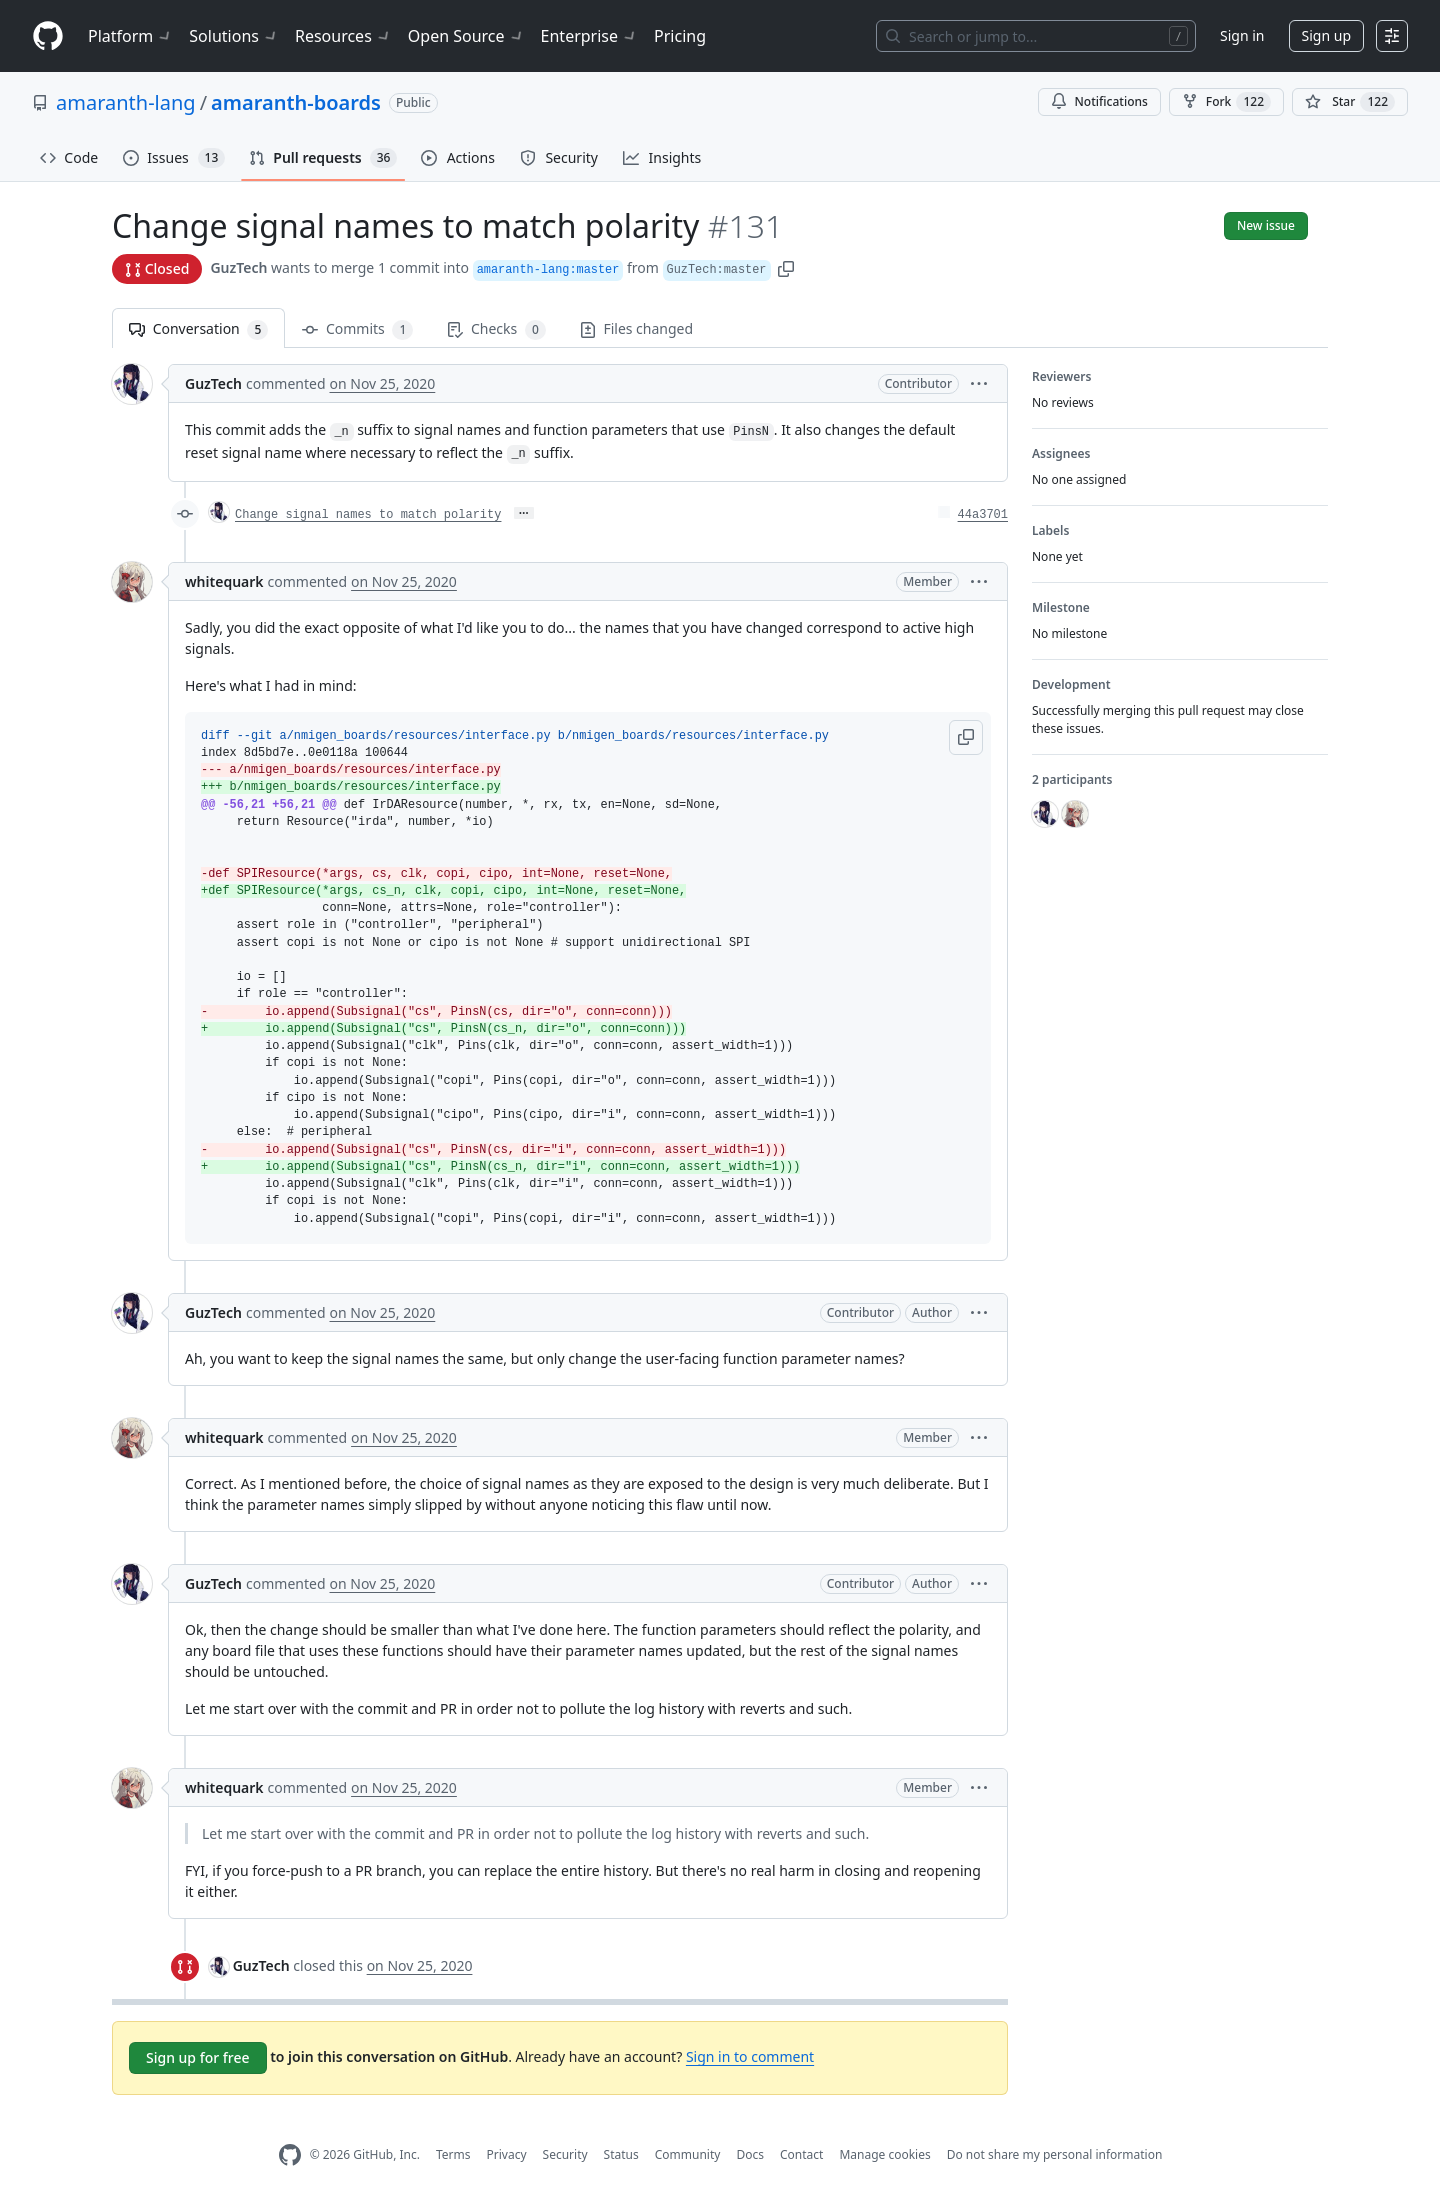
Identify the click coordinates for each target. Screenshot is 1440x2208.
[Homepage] (48, 36)
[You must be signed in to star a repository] (1350, 102)
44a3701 (983, 515)
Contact (801, 2154)
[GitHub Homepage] (290, 2155)
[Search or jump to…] (1036, 36)
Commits (357, 329)
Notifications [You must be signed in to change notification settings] (1099, 101)
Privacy (507, 2154)
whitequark (224, 581)
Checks (496, 329)
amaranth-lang (126, 102)
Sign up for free (198, 2057)
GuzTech (238, 267)
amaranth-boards (296, 102)
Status (621, 2154)
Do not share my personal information (1055, 2154)
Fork (1226, 102)
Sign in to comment (750, 2056)
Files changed (636, 328)
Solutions (234, 36)
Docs (750, 2154)
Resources (343, 36)
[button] (786, 267)
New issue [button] (1266, 225)
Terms (453, 2154)
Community (688, 2154)
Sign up (1326, 35)
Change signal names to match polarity (368, 515)
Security (565, 2154)
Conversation (198, 329)
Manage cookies (884, 2154)
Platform (130, 36)
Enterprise (589, 36)
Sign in (1242, 35)
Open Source (466, 36)
